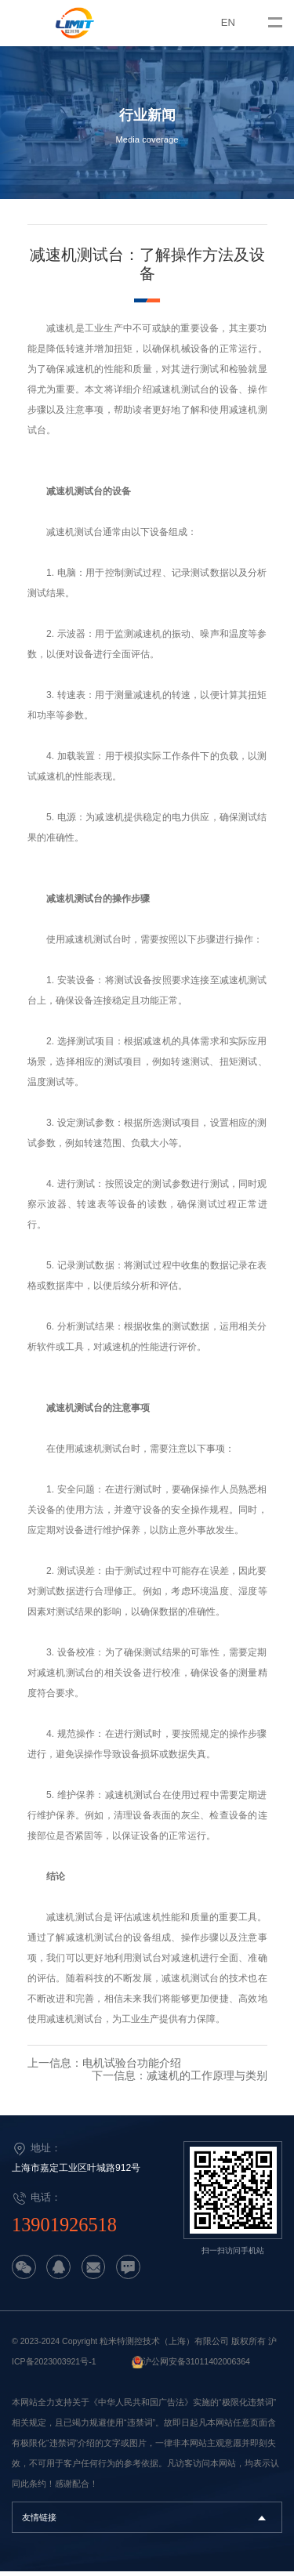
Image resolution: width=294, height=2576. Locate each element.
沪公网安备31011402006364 (196, 2366)
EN (228, 22)
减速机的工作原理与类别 (207, 2081)
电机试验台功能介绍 (131, 2070)
